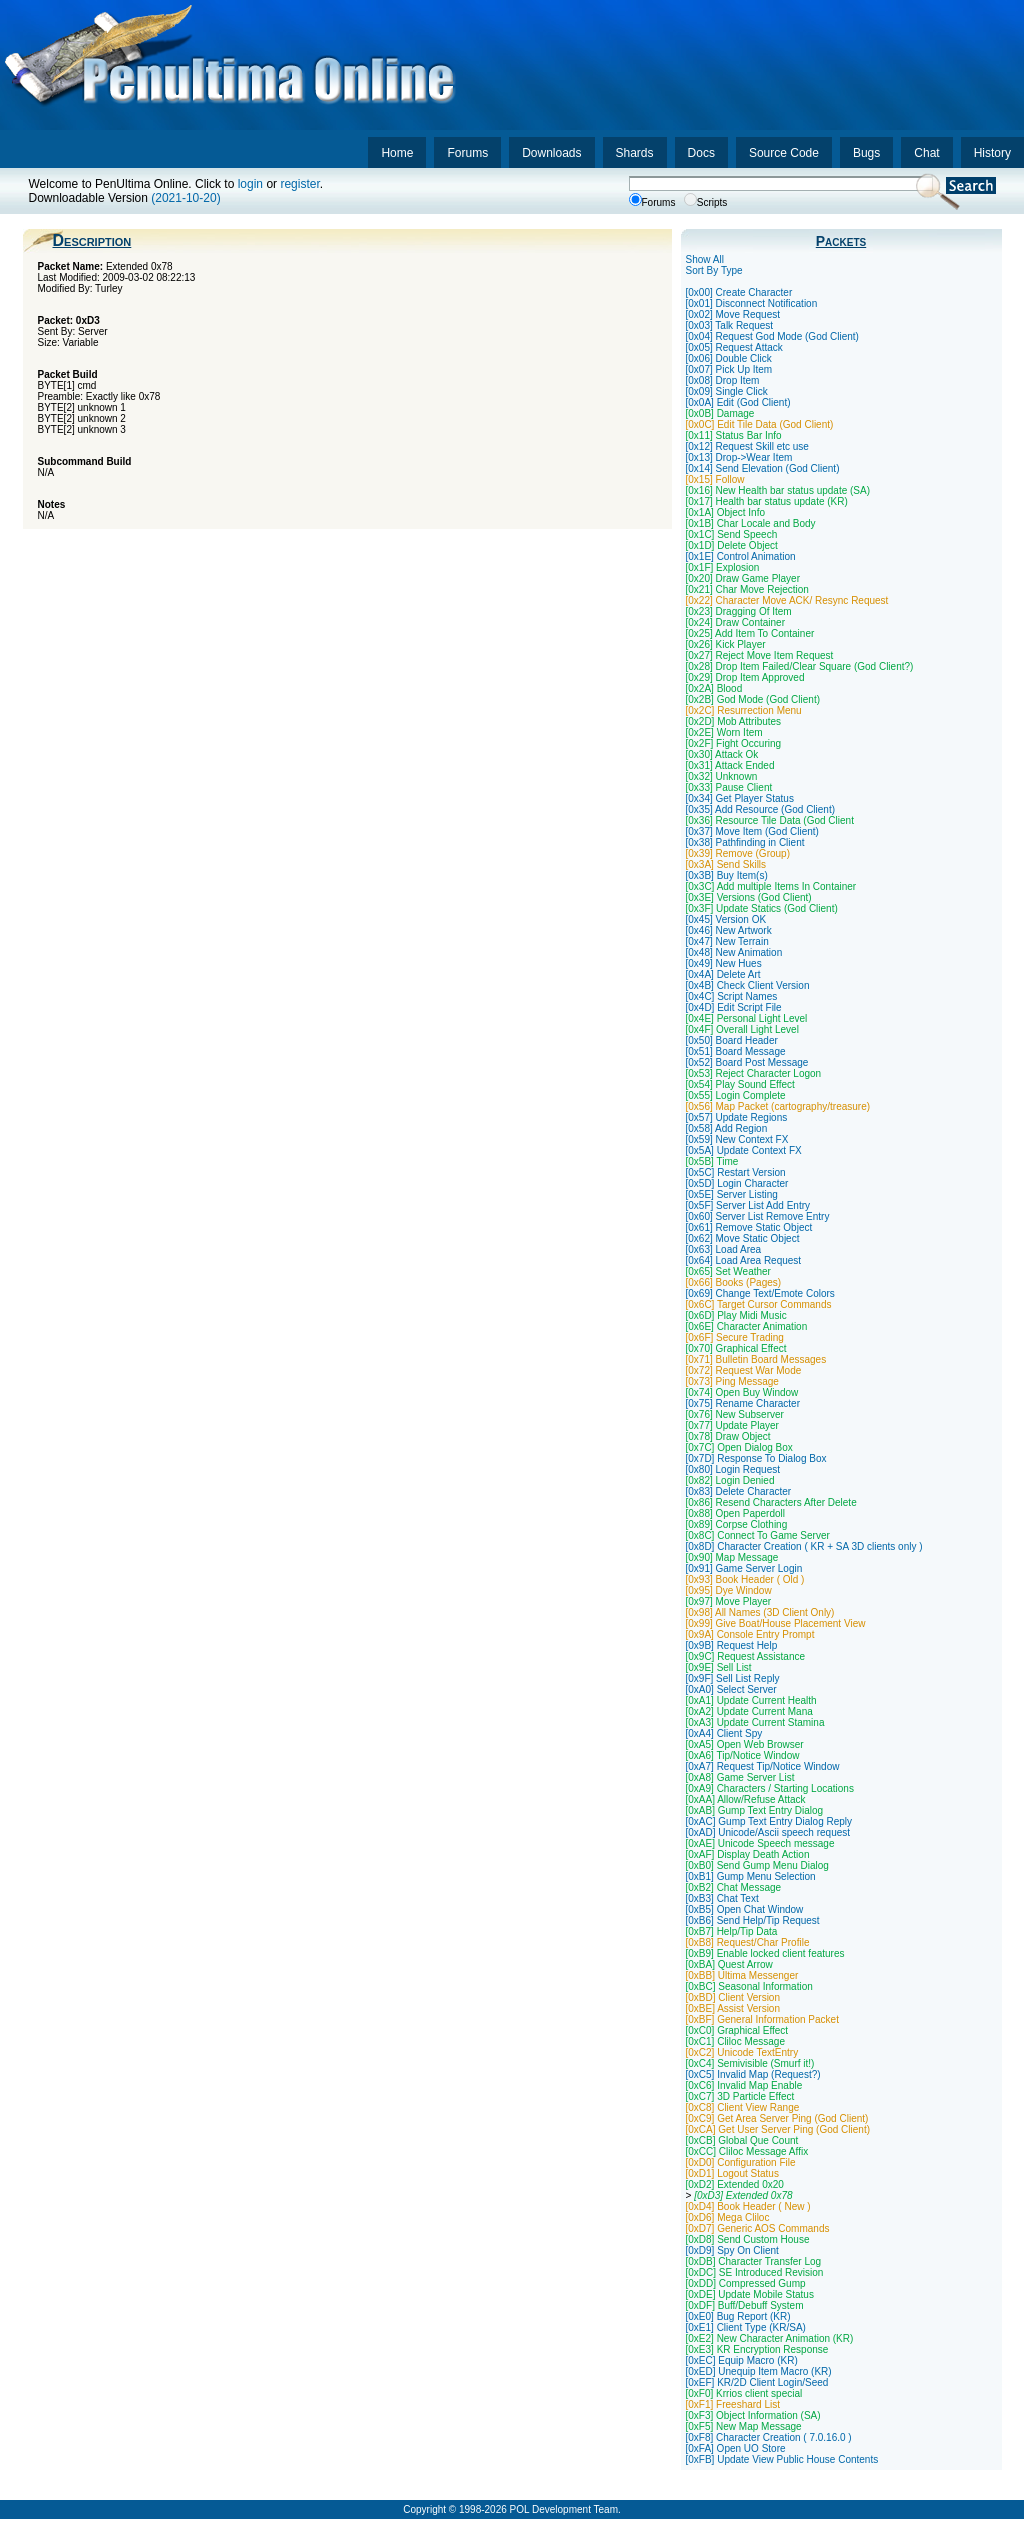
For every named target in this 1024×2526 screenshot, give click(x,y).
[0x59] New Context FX (737, 1139)
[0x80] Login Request (733, 1469)
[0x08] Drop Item (723, 380)
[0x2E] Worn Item (724, 732)
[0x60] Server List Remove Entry (758, 1216)
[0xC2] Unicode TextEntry (742, 2052)
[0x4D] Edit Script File (734, 1007)
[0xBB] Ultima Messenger (742, 1975)
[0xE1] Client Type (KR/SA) (746, 2327)
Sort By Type (714, 270)
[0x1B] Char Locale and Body (751, 523)
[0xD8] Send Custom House (748, 2239)
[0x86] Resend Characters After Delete (771, 1502)
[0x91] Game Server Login (744, 1568)
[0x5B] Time (712, 1161)
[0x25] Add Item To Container (750, 633)
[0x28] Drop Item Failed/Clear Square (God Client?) (800, 666)
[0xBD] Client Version (733, 1997)
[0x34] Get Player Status (740, 798)
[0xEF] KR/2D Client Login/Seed (757, 2382)
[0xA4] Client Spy (724, 1733)
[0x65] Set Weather (728, 1271)
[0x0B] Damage (720, 413)
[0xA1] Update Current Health (751, 1700)
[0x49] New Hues (724, 963)
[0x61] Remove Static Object (749, 1227)
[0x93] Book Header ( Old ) (745, 1579)
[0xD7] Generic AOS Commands (758, 2228)
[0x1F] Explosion (723, 567)
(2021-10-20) (185, 198)
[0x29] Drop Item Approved (745, 677)
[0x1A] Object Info (726, 512)
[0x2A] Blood (714, 688)
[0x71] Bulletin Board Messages (756, 1359)
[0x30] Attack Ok (722, 754)
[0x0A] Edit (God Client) (738, 402)
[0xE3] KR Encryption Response (757, 2349)
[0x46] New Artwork (729, 930)
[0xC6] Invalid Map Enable (744, 2085)
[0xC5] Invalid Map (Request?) (753, 2074)
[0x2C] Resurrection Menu (744, 710)
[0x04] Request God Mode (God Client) (772, 336)
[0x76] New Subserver (735, 1414)
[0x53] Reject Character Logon (754, 1073)
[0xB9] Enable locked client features (765, 1953)
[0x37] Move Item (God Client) (752, 831)
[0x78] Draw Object (728, 1436)
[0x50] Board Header (732, 1040)
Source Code (784, 153)
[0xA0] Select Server (731, 1689)
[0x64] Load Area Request (744, 1260)
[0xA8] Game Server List (740, 1777)
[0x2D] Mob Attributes (734, 721)
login (250, 184)
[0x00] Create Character (739, 292)
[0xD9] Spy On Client (732, 2250)
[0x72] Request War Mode (744, 1370)
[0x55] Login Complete (736, 1095)
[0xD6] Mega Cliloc (728, 2217)
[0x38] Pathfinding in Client (745, 842)
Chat (926, 153)
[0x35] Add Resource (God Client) (761, 809)
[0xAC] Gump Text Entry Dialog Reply (769, 1821)
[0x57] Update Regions (737, 1117)
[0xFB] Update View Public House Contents (782, 2459)
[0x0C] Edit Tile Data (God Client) (760, 424)
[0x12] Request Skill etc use (747, 446)
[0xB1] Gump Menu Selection (751, 1876)
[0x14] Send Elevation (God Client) (763, 468)
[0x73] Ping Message (732, 1381)
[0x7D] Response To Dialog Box (756, 1458)
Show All (705, 259)
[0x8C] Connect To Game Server (758, 1535)
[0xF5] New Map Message (744, 2426)
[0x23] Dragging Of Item (739, 611)
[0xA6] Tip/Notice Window (743, 1755)
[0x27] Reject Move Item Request (760, 655)
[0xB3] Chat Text (722, 1898)
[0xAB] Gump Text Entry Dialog (755, 1810)
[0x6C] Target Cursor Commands (759, 1304)
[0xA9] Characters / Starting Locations (770, 1788)
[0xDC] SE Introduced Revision (755, 2272)
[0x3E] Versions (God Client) (749, 897)
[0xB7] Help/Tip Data (732, 1931)
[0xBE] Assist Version (733, 2008)
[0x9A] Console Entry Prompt (750, 1634)
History (992, 153)
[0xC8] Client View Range (743, 2107)
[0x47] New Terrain (727, 941)
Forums (467, 153)
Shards (635, 153)
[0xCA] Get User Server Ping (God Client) (778, 2129)
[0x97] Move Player (729, 1601)
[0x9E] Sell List (719, 1667)
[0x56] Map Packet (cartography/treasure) (778, 1106)
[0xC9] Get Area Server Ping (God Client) (777, 2118)
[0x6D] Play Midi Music (736, 1315)
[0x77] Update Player (732, 1425)
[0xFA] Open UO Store (736, 2448)
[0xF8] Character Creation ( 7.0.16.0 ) (769, 2437)
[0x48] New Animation (734, 952)
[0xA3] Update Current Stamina (755, 1722)
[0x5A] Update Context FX (744, 1150)
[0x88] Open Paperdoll (736, 1513)
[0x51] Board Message (736, 1051)
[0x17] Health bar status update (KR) (767, 501)
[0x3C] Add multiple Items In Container (771, 886)
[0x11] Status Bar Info (734, 435)
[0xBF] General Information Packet (762, 2019)
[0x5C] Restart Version (736, 1172)
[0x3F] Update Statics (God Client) (762, 908)
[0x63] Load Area (724, 1249)
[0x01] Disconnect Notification (752, 303)
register (299, 184)
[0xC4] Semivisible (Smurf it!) (750, 2063)
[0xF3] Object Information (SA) (753, 2415)
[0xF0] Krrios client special (744, 2393)
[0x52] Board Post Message (747, 1062)
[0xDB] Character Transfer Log (754, 2261)
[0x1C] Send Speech (732, 534)
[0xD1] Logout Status (732, 2173)
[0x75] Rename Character (743, 1403)
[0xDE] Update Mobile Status (750, 2294)
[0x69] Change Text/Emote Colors (760, 1293)
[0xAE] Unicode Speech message (760, 1843)
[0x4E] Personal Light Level (747, 1018)
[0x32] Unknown (722, 776)
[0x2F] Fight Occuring (734, 743)
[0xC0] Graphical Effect (737, 2030)
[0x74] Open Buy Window (742, 1392)
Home (397, 153)
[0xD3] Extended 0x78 (743, 2195)
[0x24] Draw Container (736, 622)
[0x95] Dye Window (729, 1590)
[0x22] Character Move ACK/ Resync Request (787, 600)
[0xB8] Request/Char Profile (748, 1942)
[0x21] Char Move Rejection (747, 589)
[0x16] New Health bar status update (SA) (778, 490)
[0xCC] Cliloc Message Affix (747, 2151)
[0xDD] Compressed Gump (746, 2283)
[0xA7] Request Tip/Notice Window (763, 1766)
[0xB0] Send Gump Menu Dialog (757, 1865)
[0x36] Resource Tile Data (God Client (770, 820)
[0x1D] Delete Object (732, 545)
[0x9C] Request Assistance (746, 1656)
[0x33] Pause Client (729, 787)
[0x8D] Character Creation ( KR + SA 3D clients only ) (804, 1546)
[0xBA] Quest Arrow (729, 1964)
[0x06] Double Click (729, 358)
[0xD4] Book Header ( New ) (748, 2206)
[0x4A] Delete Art (723, 974)
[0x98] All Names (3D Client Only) (760, 1612)
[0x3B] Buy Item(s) (727, 875)
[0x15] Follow (715, 479)
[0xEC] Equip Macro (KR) (742, 2360)
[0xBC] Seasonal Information (749, 1986)
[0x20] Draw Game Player (743, 578)
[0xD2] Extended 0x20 (735, 2184)
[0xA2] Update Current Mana (749, 1711)
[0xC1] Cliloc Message (735, 2041)
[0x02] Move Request (733, 314)
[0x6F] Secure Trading (735, 1337)
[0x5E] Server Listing (732, 1194)
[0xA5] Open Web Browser (745, 1744)
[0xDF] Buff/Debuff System (745, 2305)
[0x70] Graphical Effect (736, 1348)
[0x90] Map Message (732, 1557)
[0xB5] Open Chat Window (745, 1909)
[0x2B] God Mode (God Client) (753, 699)
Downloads (551, 153)
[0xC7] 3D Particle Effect (740, 2096)
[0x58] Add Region (727, 1128)
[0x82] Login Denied (730, 1480)
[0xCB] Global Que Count (742, 2140)
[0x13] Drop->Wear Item (739, 457)
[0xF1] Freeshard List (733, 2404)
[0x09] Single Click (727, 391)
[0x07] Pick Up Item (729, 369)
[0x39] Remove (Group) (738, 853)
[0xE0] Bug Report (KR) (738, 2316)
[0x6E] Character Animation (747, 1326)
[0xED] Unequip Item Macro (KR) (759, 2371)
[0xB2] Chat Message (734, 1887)
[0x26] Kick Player (726, 644)
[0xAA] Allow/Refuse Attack (746, 1799)
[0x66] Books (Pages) (734, 1282)
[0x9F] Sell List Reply (733, 1678)
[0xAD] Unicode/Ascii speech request (768, 1832)
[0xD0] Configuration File (741, 2162)
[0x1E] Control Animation (741, 556)
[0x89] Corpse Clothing (737, 1524)
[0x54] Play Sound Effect (740, 1084)
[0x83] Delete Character (739, 1491)
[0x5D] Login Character (737, 1183)
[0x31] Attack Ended (730, 765)
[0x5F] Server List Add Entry (748, 1205)
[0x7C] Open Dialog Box (739, 1447)
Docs (701, 153)
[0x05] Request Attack (734, 347)
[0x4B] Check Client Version (748, 985)
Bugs (866, 153)
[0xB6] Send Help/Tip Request (753, 1920)
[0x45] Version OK (726, 919)
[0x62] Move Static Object (743, 1238)
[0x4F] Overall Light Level (742, 1029)
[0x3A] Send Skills (726, 864)
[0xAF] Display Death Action (748, 1854)
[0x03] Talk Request (730, 325)
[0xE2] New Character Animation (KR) (770, 2338)
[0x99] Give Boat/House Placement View (776, 1623)
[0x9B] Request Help (732, 1645)
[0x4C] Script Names (732, 996)
